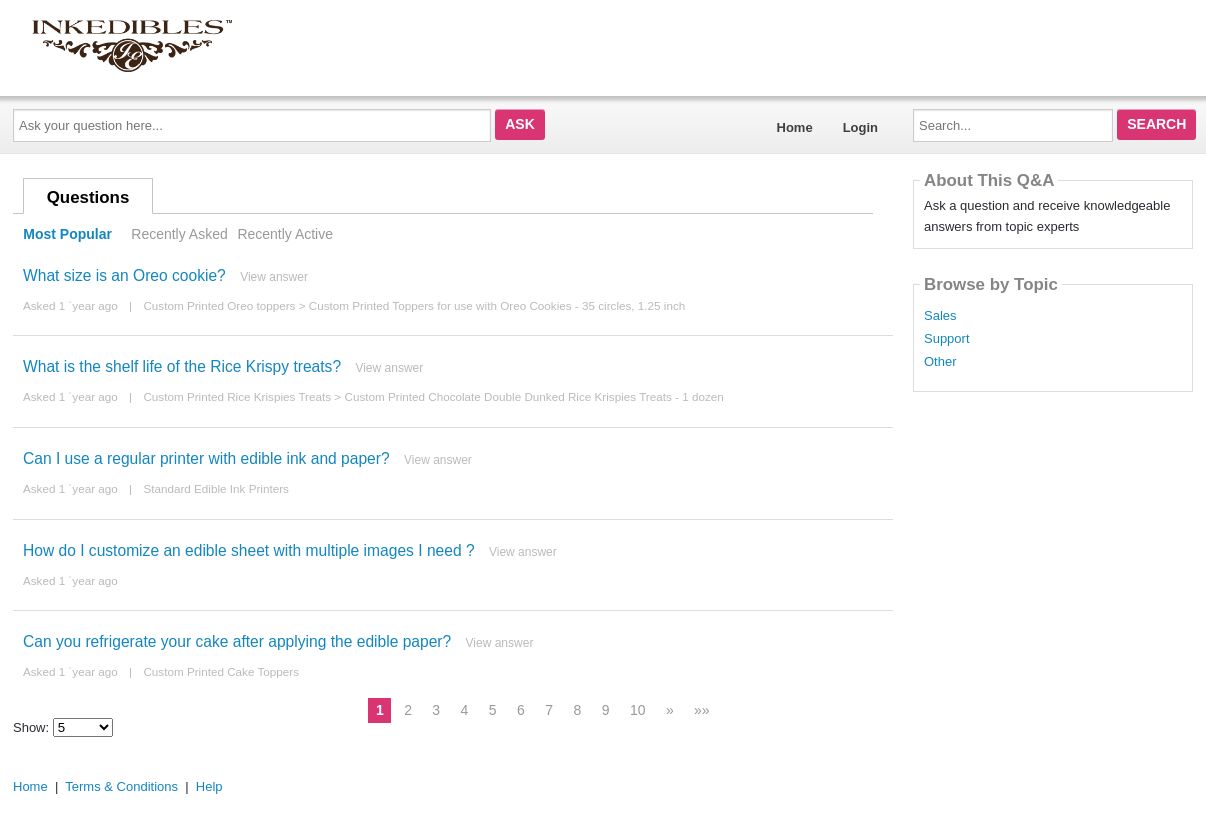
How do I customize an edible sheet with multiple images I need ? (249, 550)
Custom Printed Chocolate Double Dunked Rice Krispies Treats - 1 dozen (533, 396)
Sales (940, 316)
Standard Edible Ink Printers (216, 488)
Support (947, 339)
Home (795, 127)
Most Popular (67, 234)
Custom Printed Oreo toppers (219, 305)
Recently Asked (179, 234)
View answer (274, 277)
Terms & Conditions (121, 786)
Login (860, 127)
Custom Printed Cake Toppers (221, 671)
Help (209, 786)
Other (940, 362)
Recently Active (285, 234)
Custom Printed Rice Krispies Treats (237, 396)
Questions (88, 197)
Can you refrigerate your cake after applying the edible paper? (237, 641)
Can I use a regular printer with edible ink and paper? (206, 458)
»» (702, 710)
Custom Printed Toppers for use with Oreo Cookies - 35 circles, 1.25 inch (497, 305)
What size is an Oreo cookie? (124, 275)
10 (638, 710)
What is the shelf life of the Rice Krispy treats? (182, 366)
